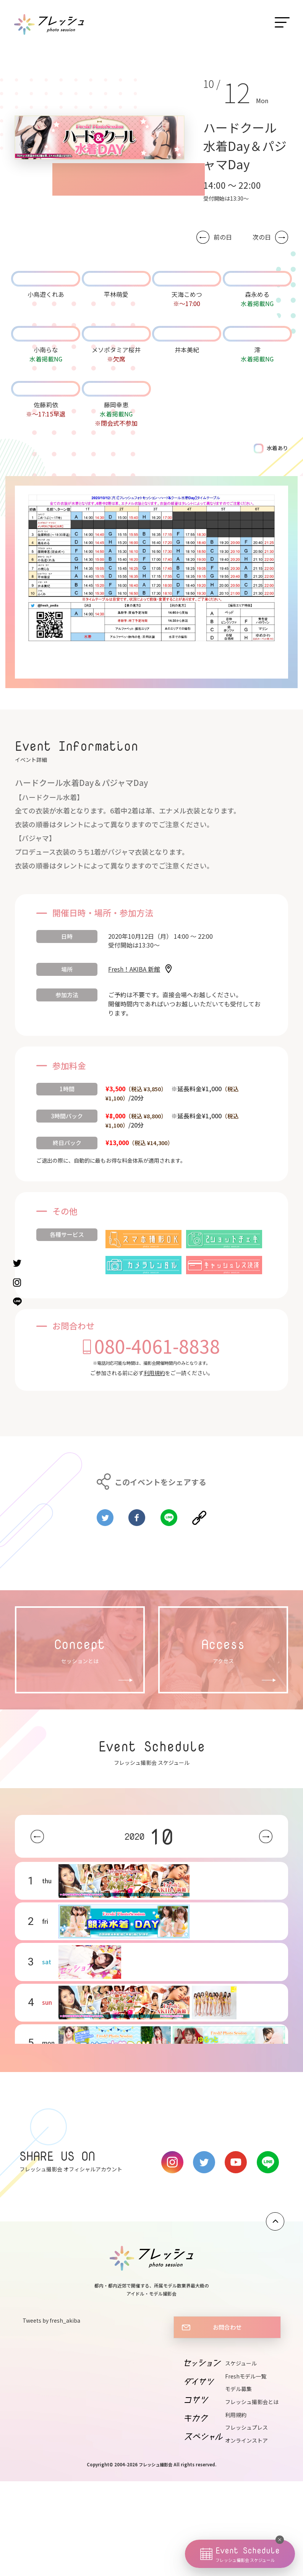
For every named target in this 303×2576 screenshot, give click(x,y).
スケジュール (241, 2363)
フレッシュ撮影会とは (252, 2402)
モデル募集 (238, 2389)
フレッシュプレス (246, 2427)
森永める (257, 294)
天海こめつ (187, 294)
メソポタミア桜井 (116, 349)
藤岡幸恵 (116, 404)
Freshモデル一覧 (245, 2376)
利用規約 (154, 1373)
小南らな (46, 349)
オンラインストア (246, 2440)
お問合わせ (227, 2327)
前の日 (223, 237)
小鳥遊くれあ (46, 294)
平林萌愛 (116, 294)
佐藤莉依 (46, 404)
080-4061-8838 (157, 1345)
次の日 (262, 237)
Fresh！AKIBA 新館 (134, 969)
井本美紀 (187, 349)
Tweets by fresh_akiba (51, 2320)
